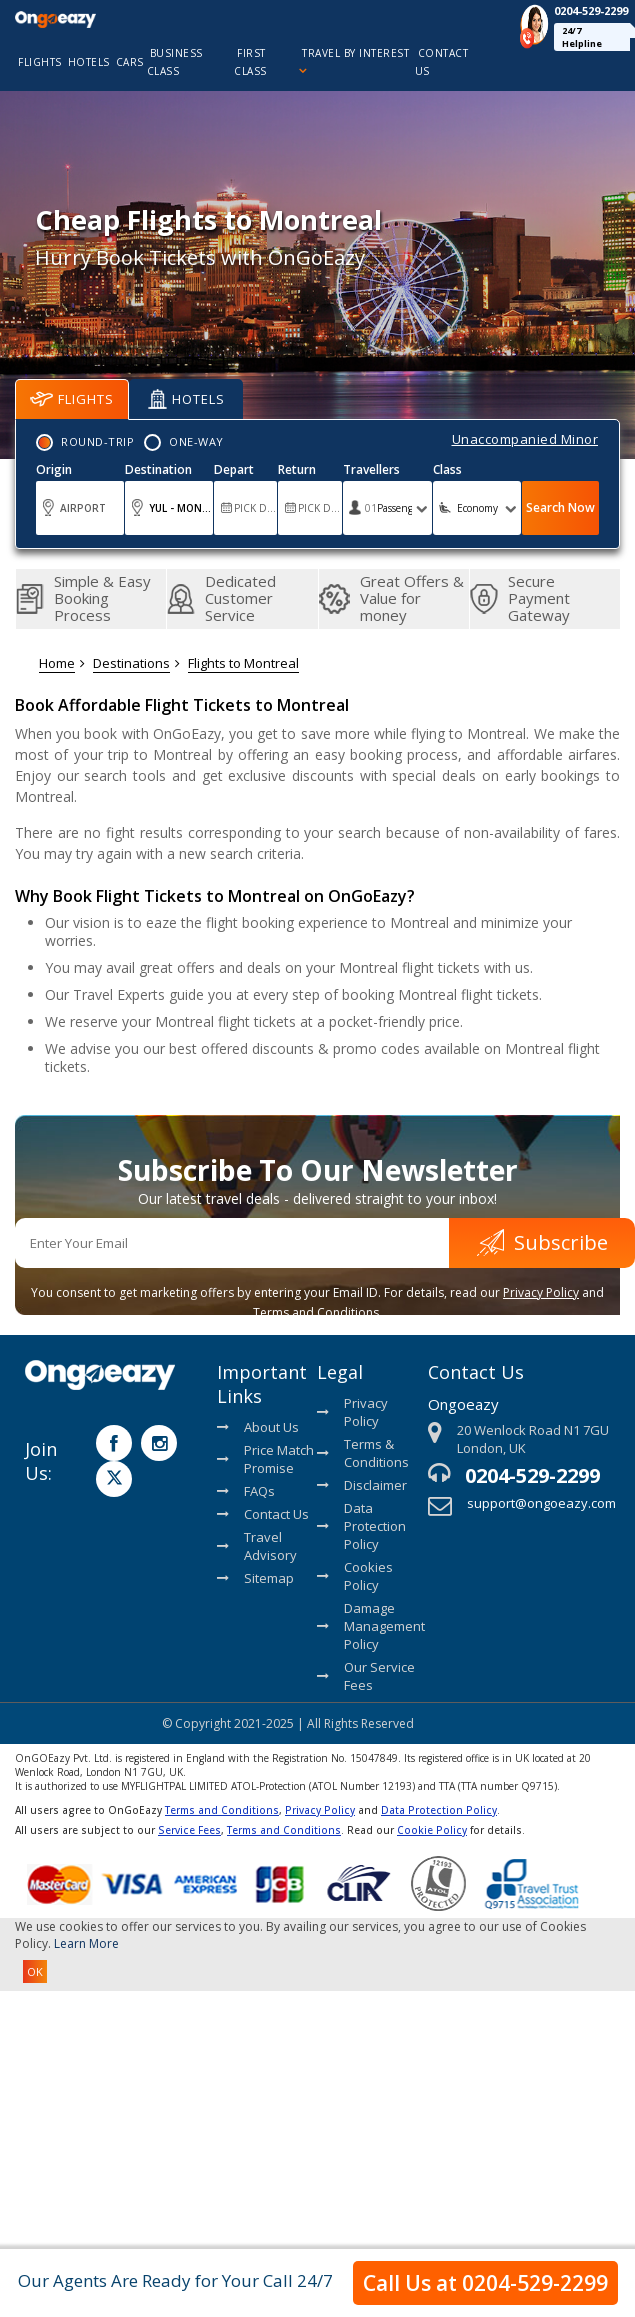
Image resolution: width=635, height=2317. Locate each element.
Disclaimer (362, 1485)
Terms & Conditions (363, 1453)
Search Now (560, 507)
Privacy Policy (541, 1292)
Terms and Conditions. (317, 1312)
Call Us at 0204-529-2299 (485, 2283)
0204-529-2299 (532, 1475)
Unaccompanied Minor (525, 439)
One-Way (196, 441)
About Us (258, 1427)
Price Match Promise (265, 1459)
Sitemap (255, 1578)
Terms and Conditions (222, 1810)
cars (130, 62)
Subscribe (542, 1242)
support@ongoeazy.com (541, 1503)
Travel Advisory (257, 1546)
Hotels (186, 399)
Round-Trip (97, 441)
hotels (89, 62)
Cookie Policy (432, 1830)
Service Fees (189, 1830)
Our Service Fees (366, 1676)
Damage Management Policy (367, 1626)
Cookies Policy (355, 1576)
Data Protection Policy (361, 1526)
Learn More (86, 1943)
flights (40, 62)
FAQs (246, 1491)
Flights (72, 399)
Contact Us (263, 1514)
